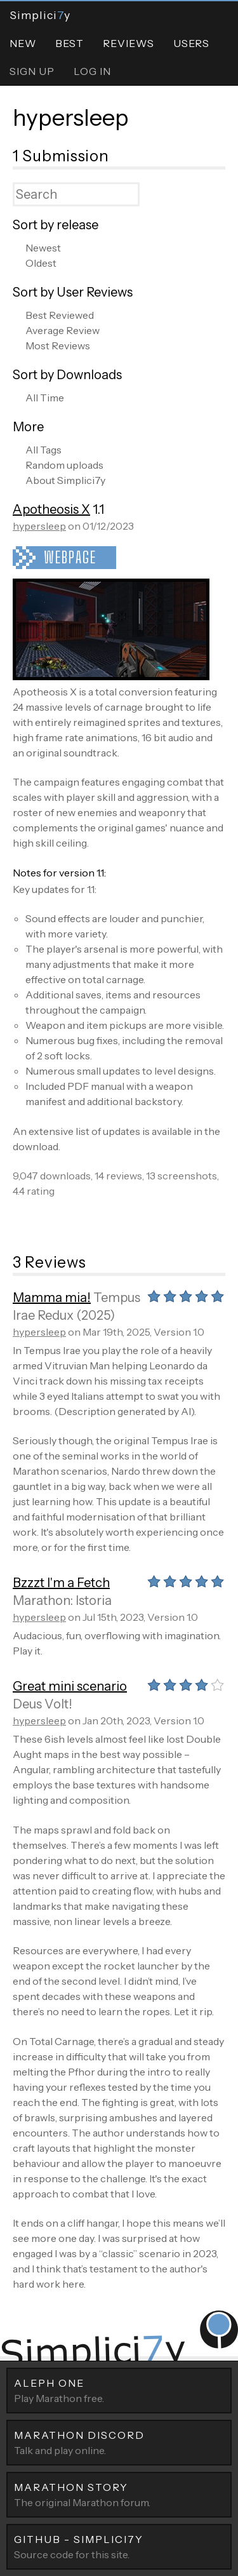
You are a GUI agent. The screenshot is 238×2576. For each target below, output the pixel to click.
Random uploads (64, 465)
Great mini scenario (70, 1686)
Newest (43, 247)
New (23, 43)
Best (69, 43)
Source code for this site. (119, 2546)
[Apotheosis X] (111, 676)
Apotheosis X (51, 509)
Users (191, 43)
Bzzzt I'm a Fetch (61, 1582)
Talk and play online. (119, 2442)
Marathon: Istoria (62, 1600)
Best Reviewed (59, 315)
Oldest (40, 263)
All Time (44, 397)
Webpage (70, 557)
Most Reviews (57, 345)
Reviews (128, 43)
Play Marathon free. (119, 2390)
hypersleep (71, 117)
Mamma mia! (52, 1297)
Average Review (62, 330)
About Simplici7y (65, 480)
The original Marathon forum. (119, 2494)
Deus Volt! (42, 1704)
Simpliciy (40, 15)
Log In (92, 71)
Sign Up (32, 71)
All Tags (43, 449)
